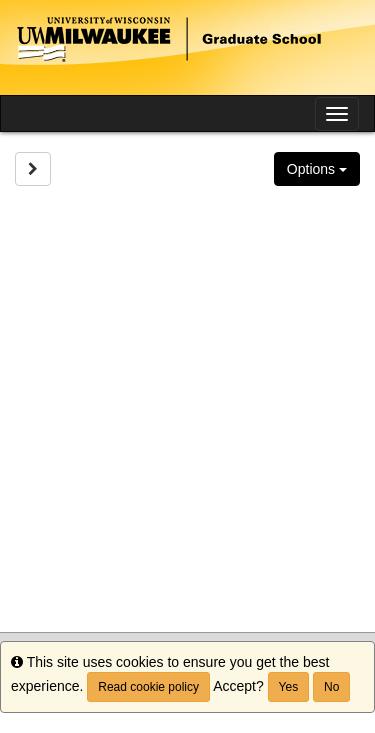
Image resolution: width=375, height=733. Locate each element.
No (331, 687)
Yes (289, 687)
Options (317, 169)
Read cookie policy (148, 687)
